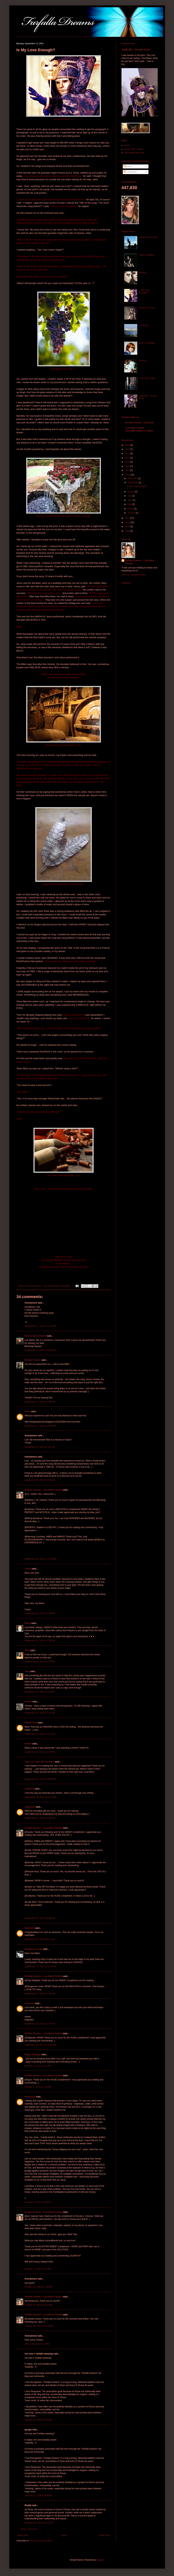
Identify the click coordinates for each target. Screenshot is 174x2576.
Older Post (104, 2535)
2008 (127, 531)
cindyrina (29, 1788)
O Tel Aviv (143, 325)
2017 (127, 457)
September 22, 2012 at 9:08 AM (40, 1918)
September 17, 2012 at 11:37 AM (40, 1326)
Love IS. (143, 360)
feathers (143, 272)
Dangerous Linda (33, 1949)
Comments (130, 172)
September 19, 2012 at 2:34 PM (40, 1613)
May (129, 504)
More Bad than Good (134, 152)
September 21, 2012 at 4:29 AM (40, 1818)
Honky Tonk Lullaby (133, 149)
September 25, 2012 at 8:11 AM (40, 1939)
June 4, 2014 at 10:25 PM (37, 2344)
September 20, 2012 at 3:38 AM (40, 1661)
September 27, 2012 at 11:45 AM (40, 1966)
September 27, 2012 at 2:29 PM (40, 1993)
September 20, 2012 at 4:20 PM (40, 1752)
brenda (28, 1701)
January (131, 513)
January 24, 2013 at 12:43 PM (39, 2326)
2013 (127, 470)
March (130, 508)
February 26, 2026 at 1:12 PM (39, 2522)
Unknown (29, 1928)
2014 (127, 466)
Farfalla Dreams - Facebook (139, 422)
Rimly (28, 1411)
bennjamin (30, 2096)
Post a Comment (29, 2529)
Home (64, 2535)
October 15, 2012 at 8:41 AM (38, 2305)
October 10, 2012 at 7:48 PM (38, 2287)
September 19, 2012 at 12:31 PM (40, 1559)
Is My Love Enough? (144, 291)
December (132, 478)
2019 (127, 449)
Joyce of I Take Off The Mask (39, 1762)
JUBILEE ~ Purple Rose (135, 49)
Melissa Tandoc (33, 1360)
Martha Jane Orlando (35, 1336)
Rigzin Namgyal (33, 2054)
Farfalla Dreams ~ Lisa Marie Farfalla (43, 1490)
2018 (127, 453)
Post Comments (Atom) (41, 2540)
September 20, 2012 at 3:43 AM (40, 1692)
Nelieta (28, 1743)
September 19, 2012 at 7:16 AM (40, 1480)
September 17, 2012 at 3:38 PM (40, 1402)
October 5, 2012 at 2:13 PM (38, 2269)
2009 (127, 526)
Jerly (27, 1650)
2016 (127, 462)
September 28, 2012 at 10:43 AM (40, 2045)
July (129, 496)
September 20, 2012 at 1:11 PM (40, 1713)
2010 (127, 522)
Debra (28, 1623)
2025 (127, 445)
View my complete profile (133, 574)
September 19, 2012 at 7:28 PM (40, 1640)
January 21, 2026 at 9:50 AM (38, 2495)
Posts (127, 166)
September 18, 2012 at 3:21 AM (40, 1447)
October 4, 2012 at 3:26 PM (38, 2202)
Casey (28, 1568)
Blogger (100, 2560)
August (131, 491)
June (130, 500)
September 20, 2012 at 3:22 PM (40, 1734)
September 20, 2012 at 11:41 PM (40, 1797)
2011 (127, 518)
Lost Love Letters (147, 378)
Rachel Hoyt (31, 1722)
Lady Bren (30, 1807)
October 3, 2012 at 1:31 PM (38, 2087)
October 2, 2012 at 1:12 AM (38, 2066)
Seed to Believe (146, 255)
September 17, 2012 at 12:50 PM (40, 1350)
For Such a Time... (148, 307)
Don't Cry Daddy (147, 343)
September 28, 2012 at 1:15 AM (40, 2023)
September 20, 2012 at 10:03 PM (40, 1779)
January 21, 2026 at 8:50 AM (38, 2420)
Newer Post (23, 2535)
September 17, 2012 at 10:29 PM (40, 1426)
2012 (127, 475)
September (133, 482)
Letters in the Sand (148, 237)
